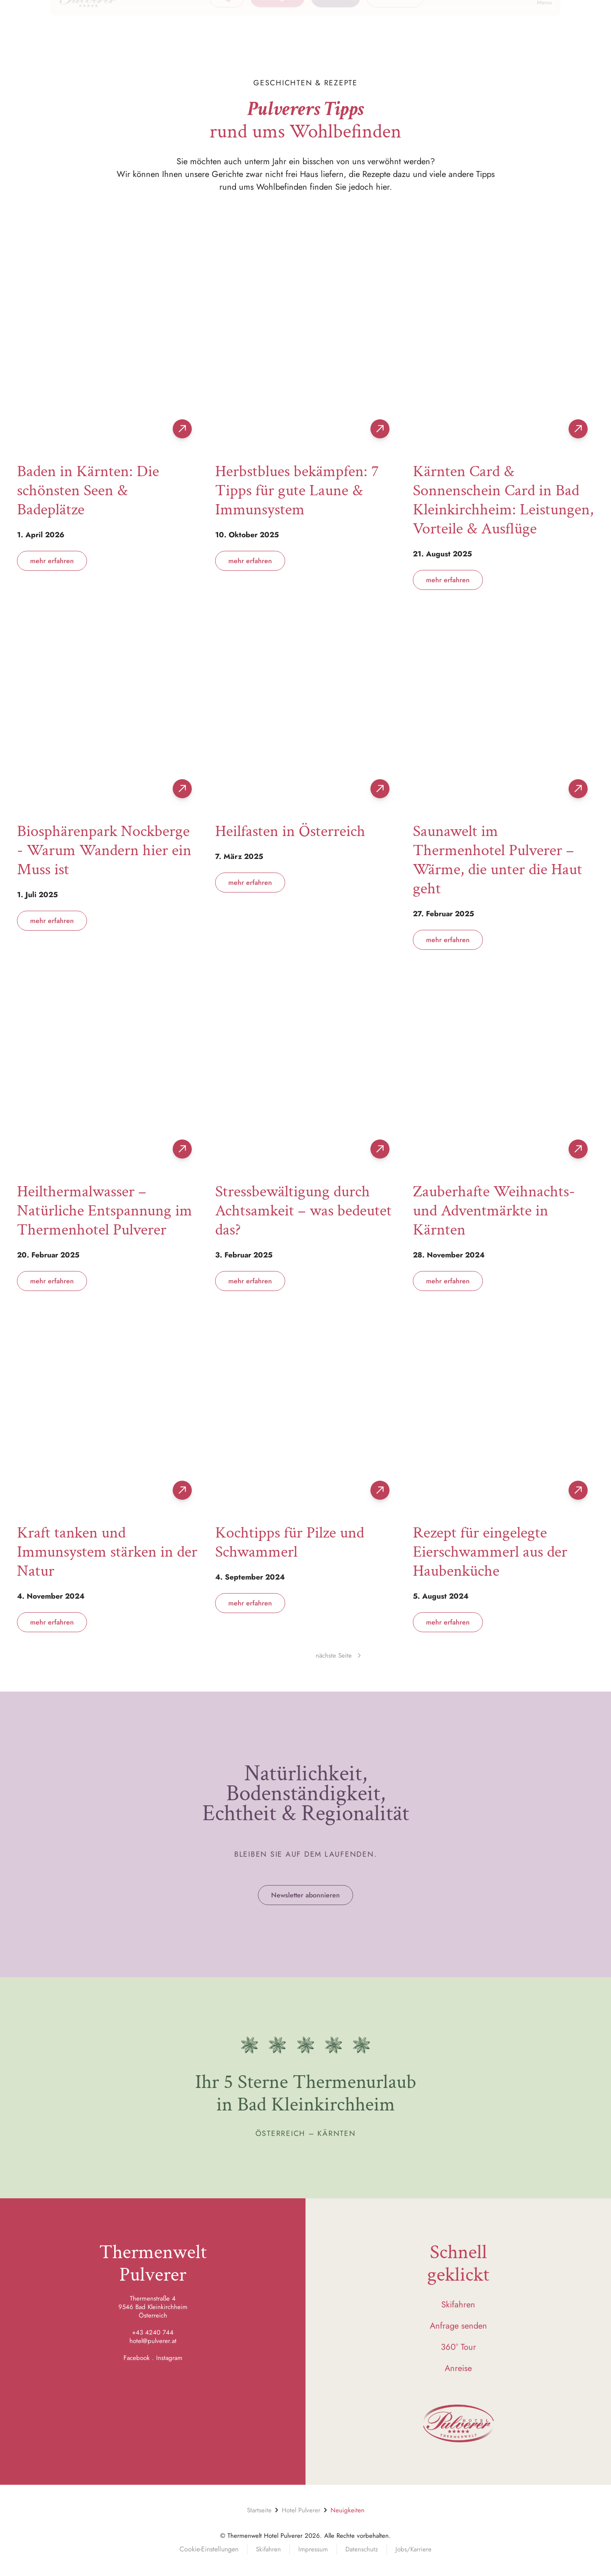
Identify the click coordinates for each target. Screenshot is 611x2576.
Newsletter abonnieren (305, 1895)
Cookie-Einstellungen (208, 2549)
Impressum (313, 2549)
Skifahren (458, 2304)
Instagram (169, 2358)
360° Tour (458, 2347)
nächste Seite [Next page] (338, 1655)
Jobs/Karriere (413, 2549)
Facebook (136, 2358)
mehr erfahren (52, 561)
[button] (437, 25)
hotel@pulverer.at (153, 2341)
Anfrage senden (458, 2326)
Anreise (458, 2368)
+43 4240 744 (153, 2332)
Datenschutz (361, 2549)
